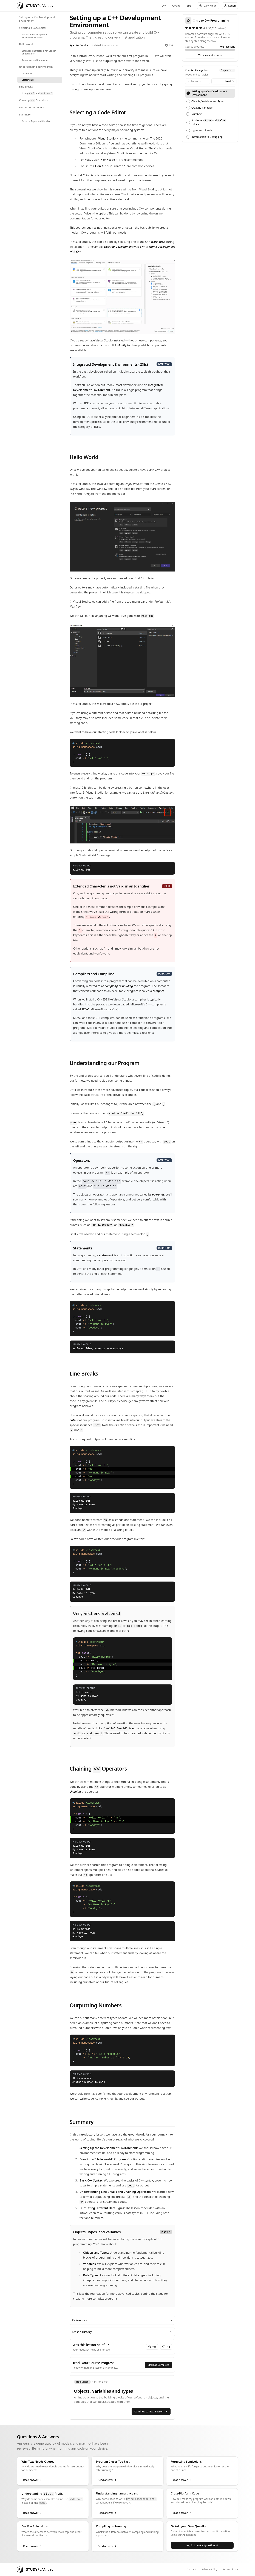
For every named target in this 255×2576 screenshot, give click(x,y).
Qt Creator (117, 166)
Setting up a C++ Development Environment (37, 19)
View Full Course (210, 55)
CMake (176, 5)
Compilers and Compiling (35, 60)
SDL (189, 5)
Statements (28, 79)
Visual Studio (108, 138)
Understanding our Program (36, 66)
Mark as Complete (158, 2364)
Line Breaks (26, 86)
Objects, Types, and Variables (37, 121)
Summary (24, 114)
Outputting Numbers (31, 107)
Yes (152, 2346)
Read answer (32, 2480)
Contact (191, 2569)
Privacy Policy (209, 2569)
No (166, 2346)
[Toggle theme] (208, 5)
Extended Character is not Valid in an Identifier (39, 52)
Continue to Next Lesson (151, 2411)
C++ (164, 5)
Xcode (112, 160)
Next (229, 81)
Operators (27, 73)
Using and (37, 93)
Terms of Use (230, 2569)
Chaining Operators (33, 100)
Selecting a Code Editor (32, 28)
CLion (97, 160)
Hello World (26, 44)
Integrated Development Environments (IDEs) (34, 36)
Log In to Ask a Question (202, 2545)
